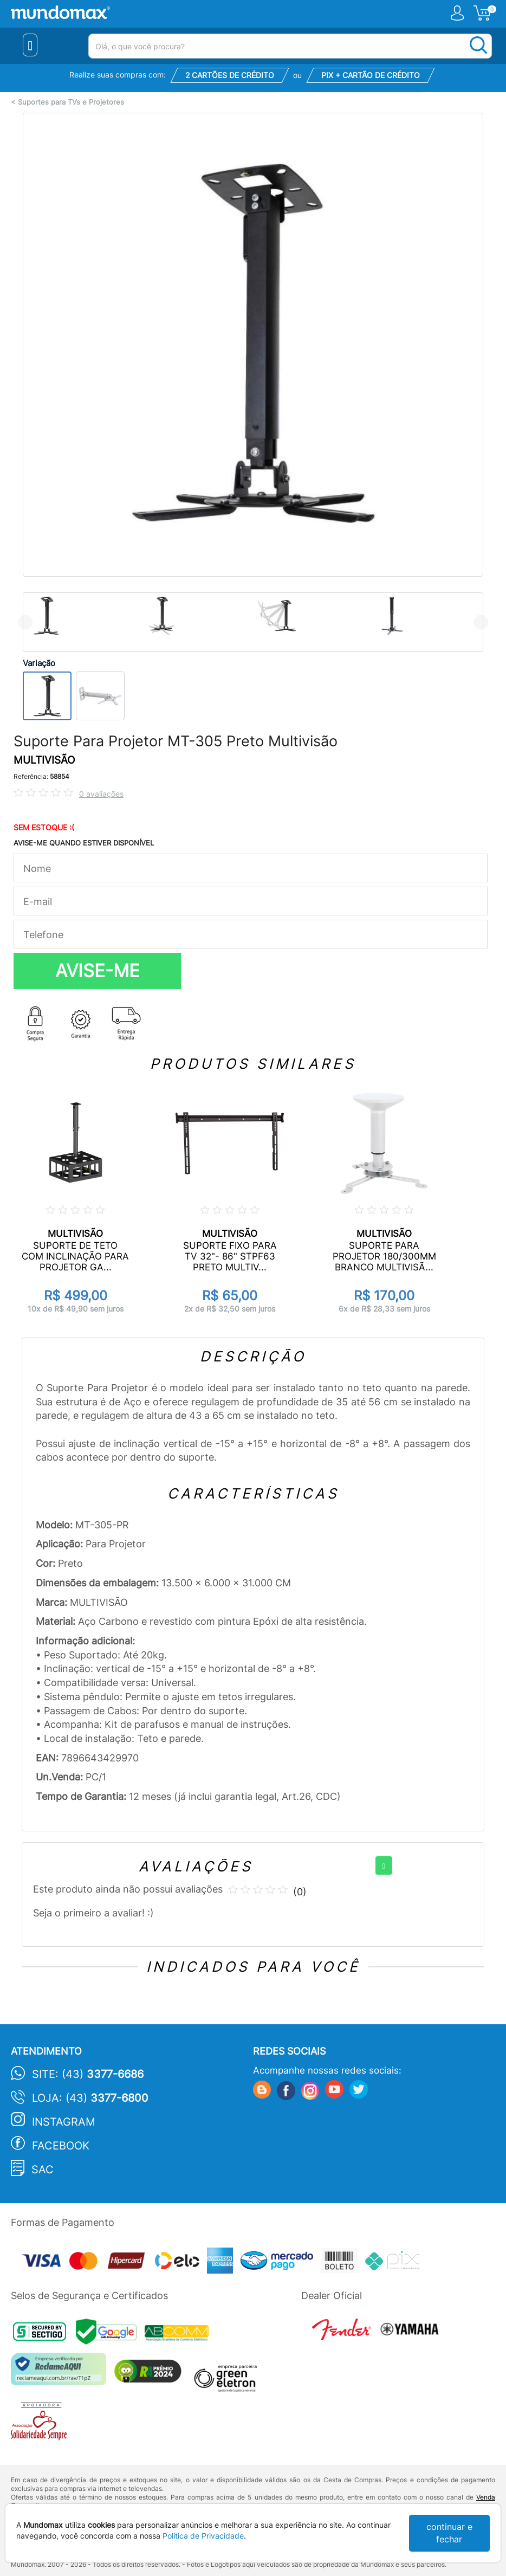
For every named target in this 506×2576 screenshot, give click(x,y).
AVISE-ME (97, 971)
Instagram (63, 2121)
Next (480, 622)
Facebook (60, 2145)
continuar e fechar (449, 2533)
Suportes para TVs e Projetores (71, 102)
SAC (42, 2169)
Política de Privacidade (203, 2535)
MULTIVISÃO (44, 760)
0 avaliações (101, 793)
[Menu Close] (30, 45)
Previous (25, 622)
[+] (383, 1865)
